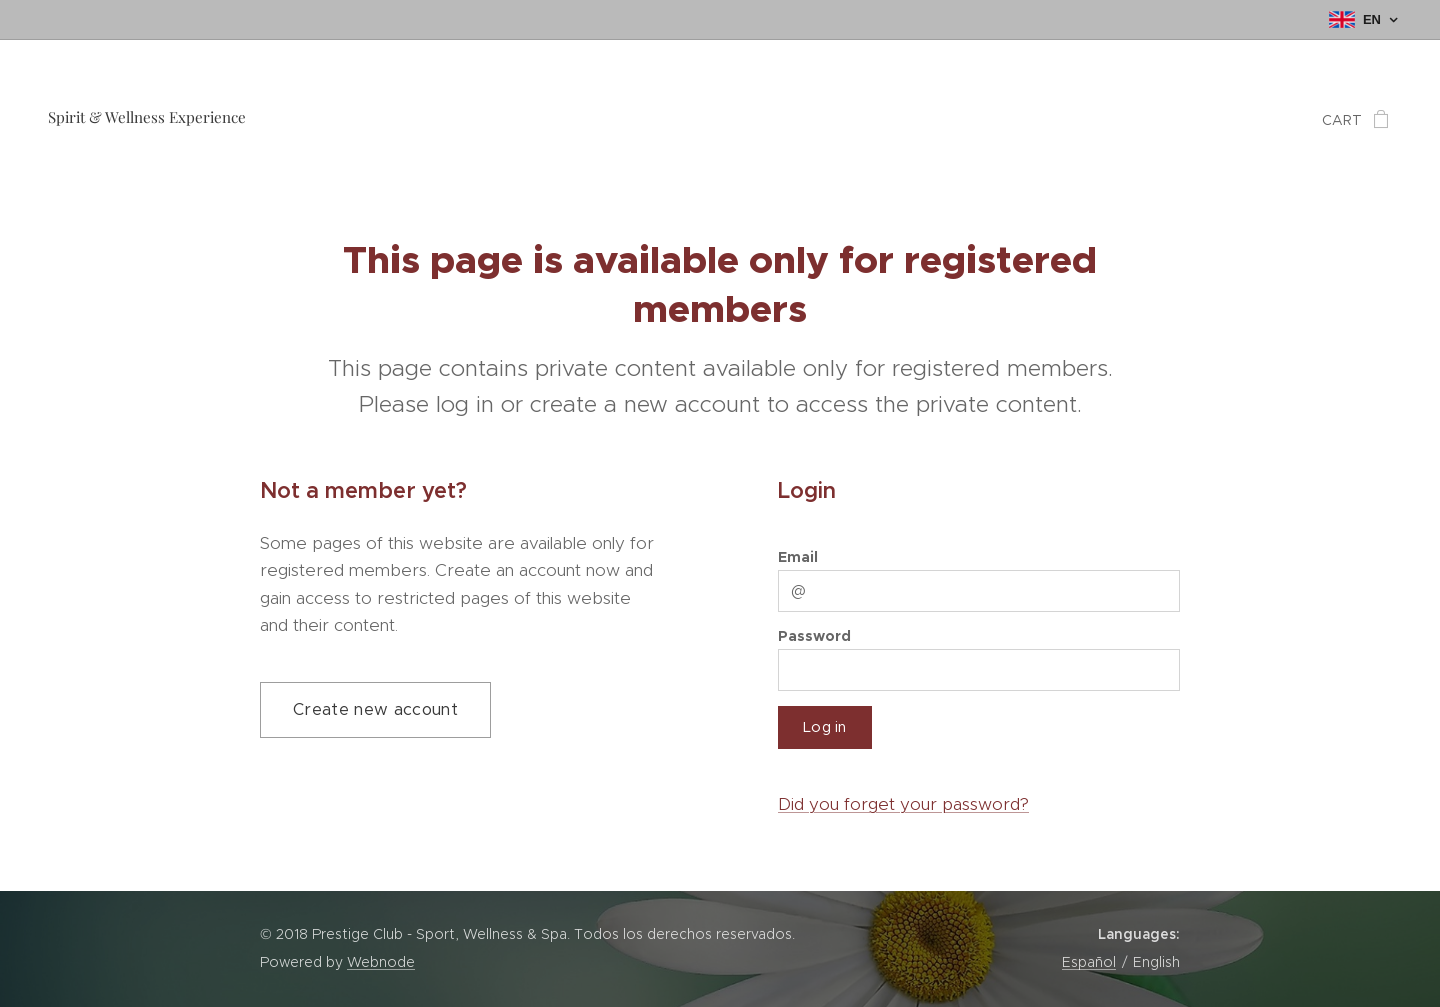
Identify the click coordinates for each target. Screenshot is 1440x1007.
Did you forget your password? (903, 804)
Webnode (381, 962)
